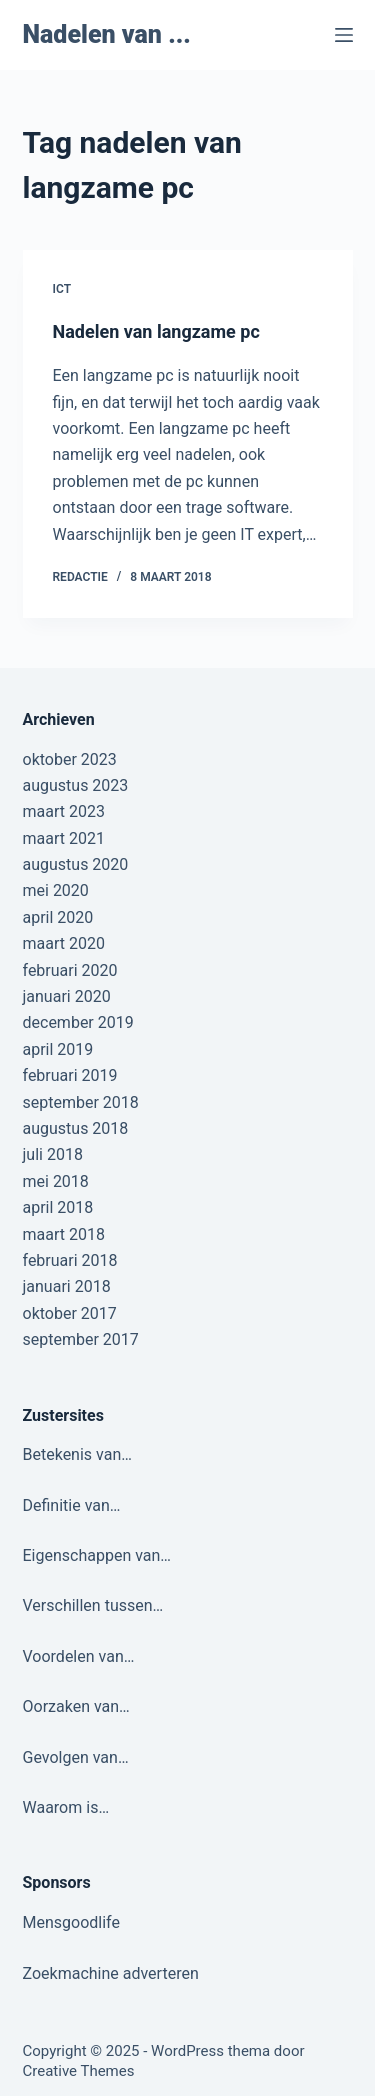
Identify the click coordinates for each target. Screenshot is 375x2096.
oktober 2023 (70, 759)
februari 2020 (70, 970)
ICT (62, 289)
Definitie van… (72, 1505)
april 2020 (58, 917)
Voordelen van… (79, 1656)
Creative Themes (79, 2071)
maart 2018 (64, 1234)
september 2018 (81, 1102)
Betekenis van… (77, 1454)
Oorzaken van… (76, 1706)
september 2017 (81, 1339)
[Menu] (344, 35)
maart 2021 (64, 838)
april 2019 (58, 1049)
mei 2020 (56, 890)
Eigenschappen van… (97, 1555)
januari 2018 (67, 1286)
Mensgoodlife (71, 1922)
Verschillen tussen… (93, 1605)
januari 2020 (67, 996)
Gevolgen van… (76, 1757)
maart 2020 (64, 943)
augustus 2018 (76, 1128)
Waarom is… (66, 1807)
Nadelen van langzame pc (156, 331)
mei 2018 (56, 1181)
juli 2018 (53, 1154)
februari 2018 (70, 1260)
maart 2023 (64, 811)
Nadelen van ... (107, 34)
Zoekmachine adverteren (111, 1973)
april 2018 (58, 1207)
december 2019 (78, 1022)
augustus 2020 (76, 864)
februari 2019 (70, 1075)
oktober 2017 (70, 1313)
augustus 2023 (76, 785)
